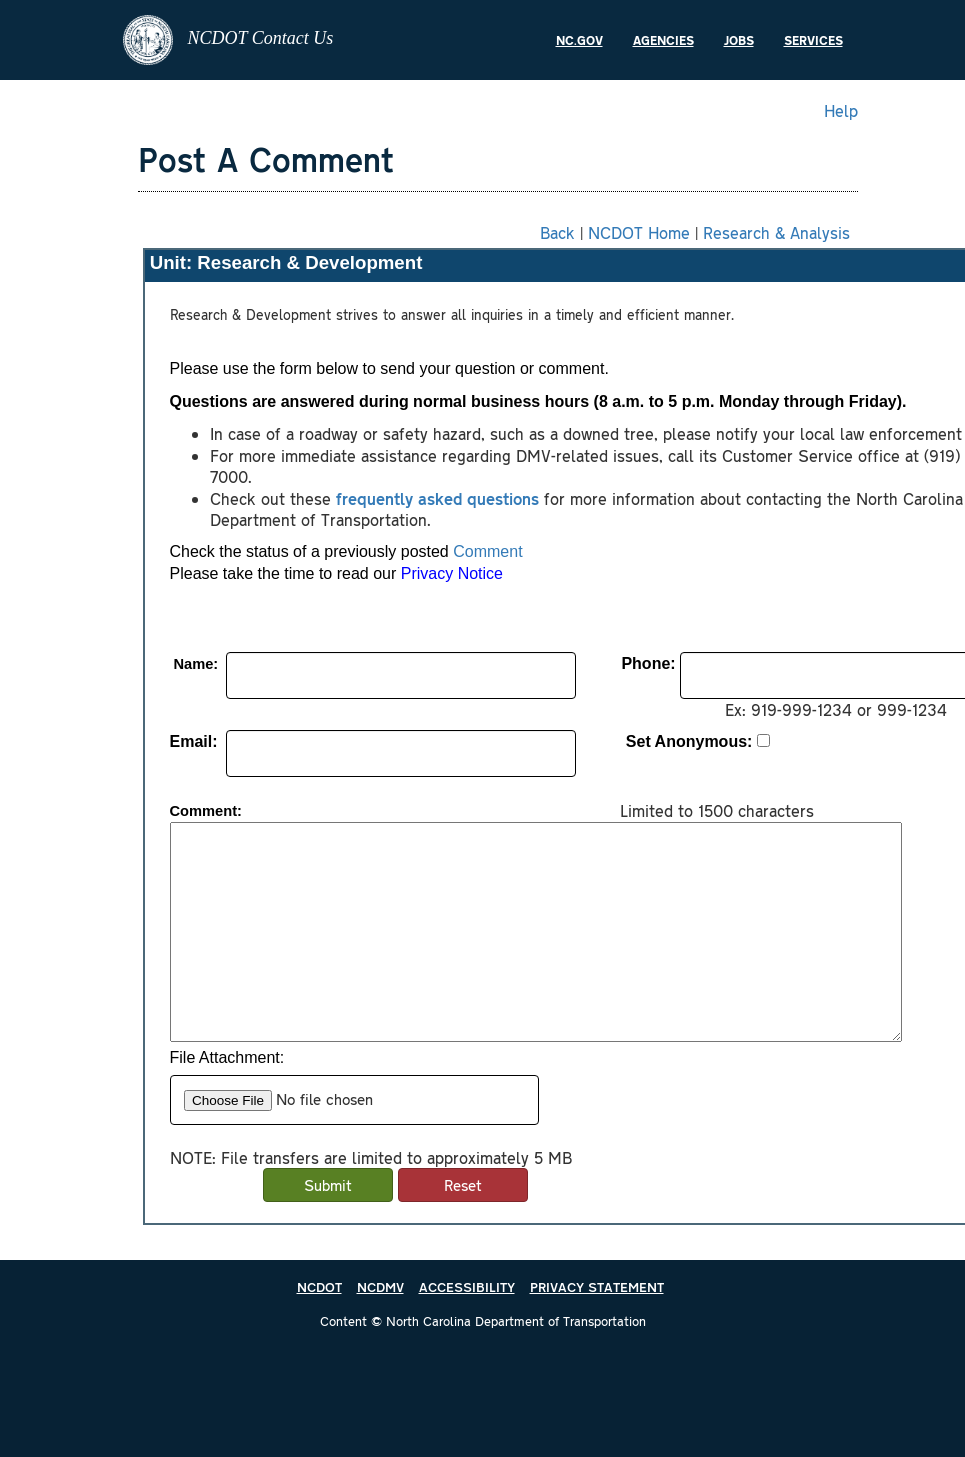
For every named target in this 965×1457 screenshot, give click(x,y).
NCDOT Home (639, 232)
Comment (487, 551)
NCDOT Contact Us (228, 40)
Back (557, 232)
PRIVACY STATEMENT (597, 1287)
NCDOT (319, 1287)
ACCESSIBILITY (467, 1287)
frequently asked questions (437, 498)
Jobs (739, 40)
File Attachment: (227, 1057)
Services (813, 40)
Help (841, 110)
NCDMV (380, 1287)
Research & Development (309, 262)
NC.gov (579, 40)
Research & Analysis (776, 232)
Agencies (663, 40)
